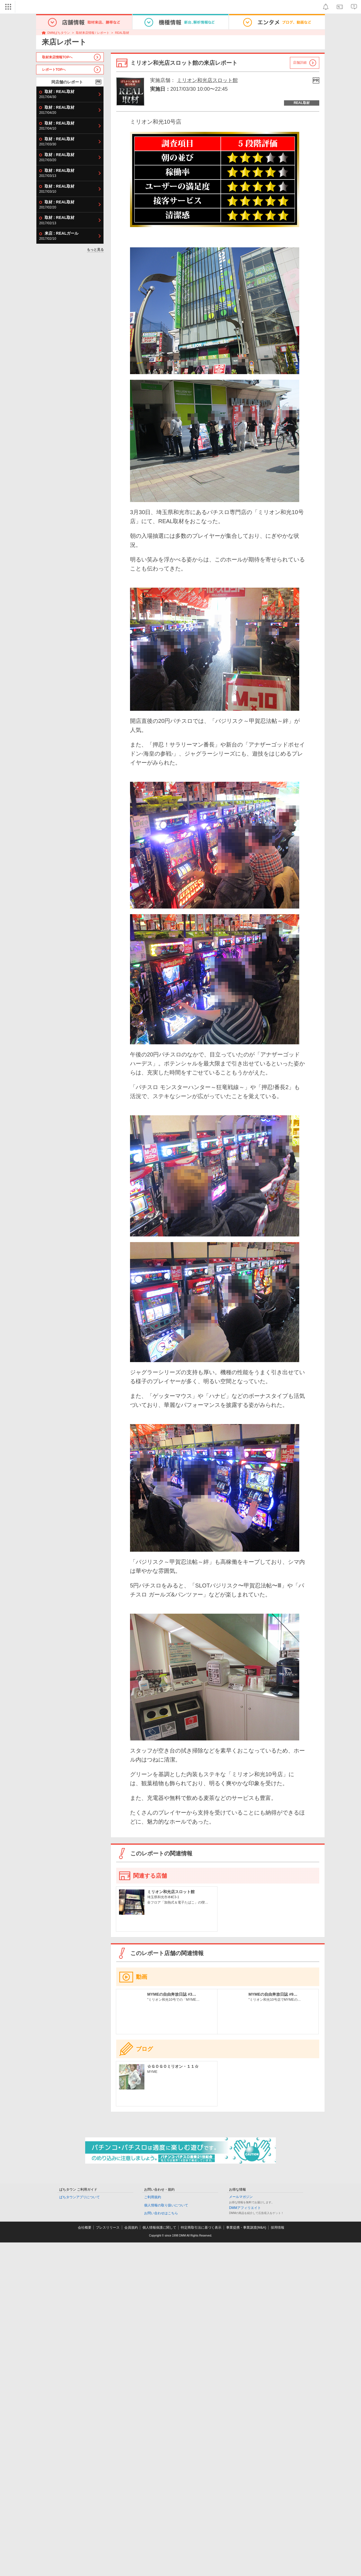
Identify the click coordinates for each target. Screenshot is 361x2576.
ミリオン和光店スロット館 (207, 80)
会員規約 (131, 2227)
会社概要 (84, 2227)
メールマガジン (241, 2197)
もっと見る (95, 250)
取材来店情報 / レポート (92, 32)
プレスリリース (108, 2227)
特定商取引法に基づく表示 (201, 2227)
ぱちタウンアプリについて (79, 2197)
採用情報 (277, 2227)
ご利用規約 (152, 2197)
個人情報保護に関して (159, 2227)
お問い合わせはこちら (161, 2213)
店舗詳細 (300, 63)
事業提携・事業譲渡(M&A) (246, 2227)
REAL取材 (122, 32)
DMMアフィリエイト (245, 2208)
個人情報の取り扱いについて (166, 2205)
